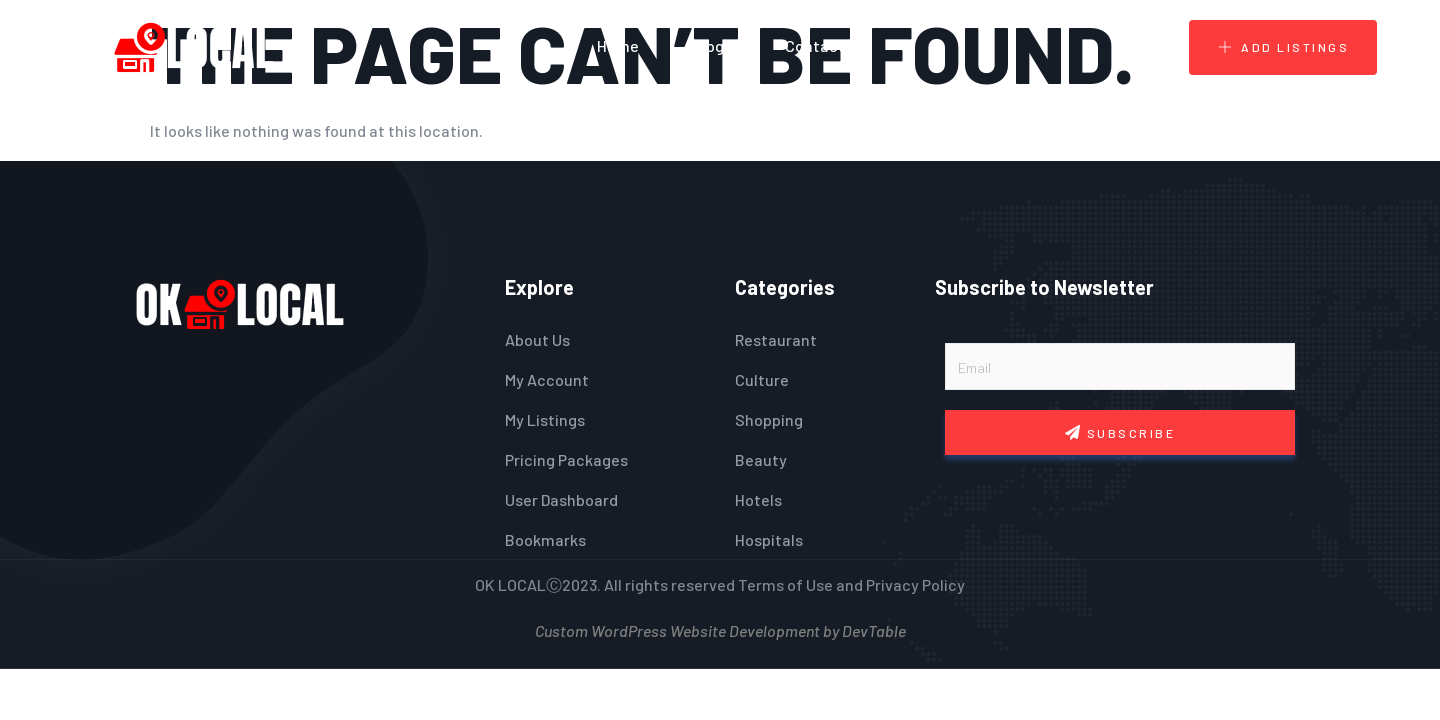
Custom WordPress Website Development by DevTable (720, 628)
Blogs (712, 45)
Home (618, 45)
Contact (815, 45)
